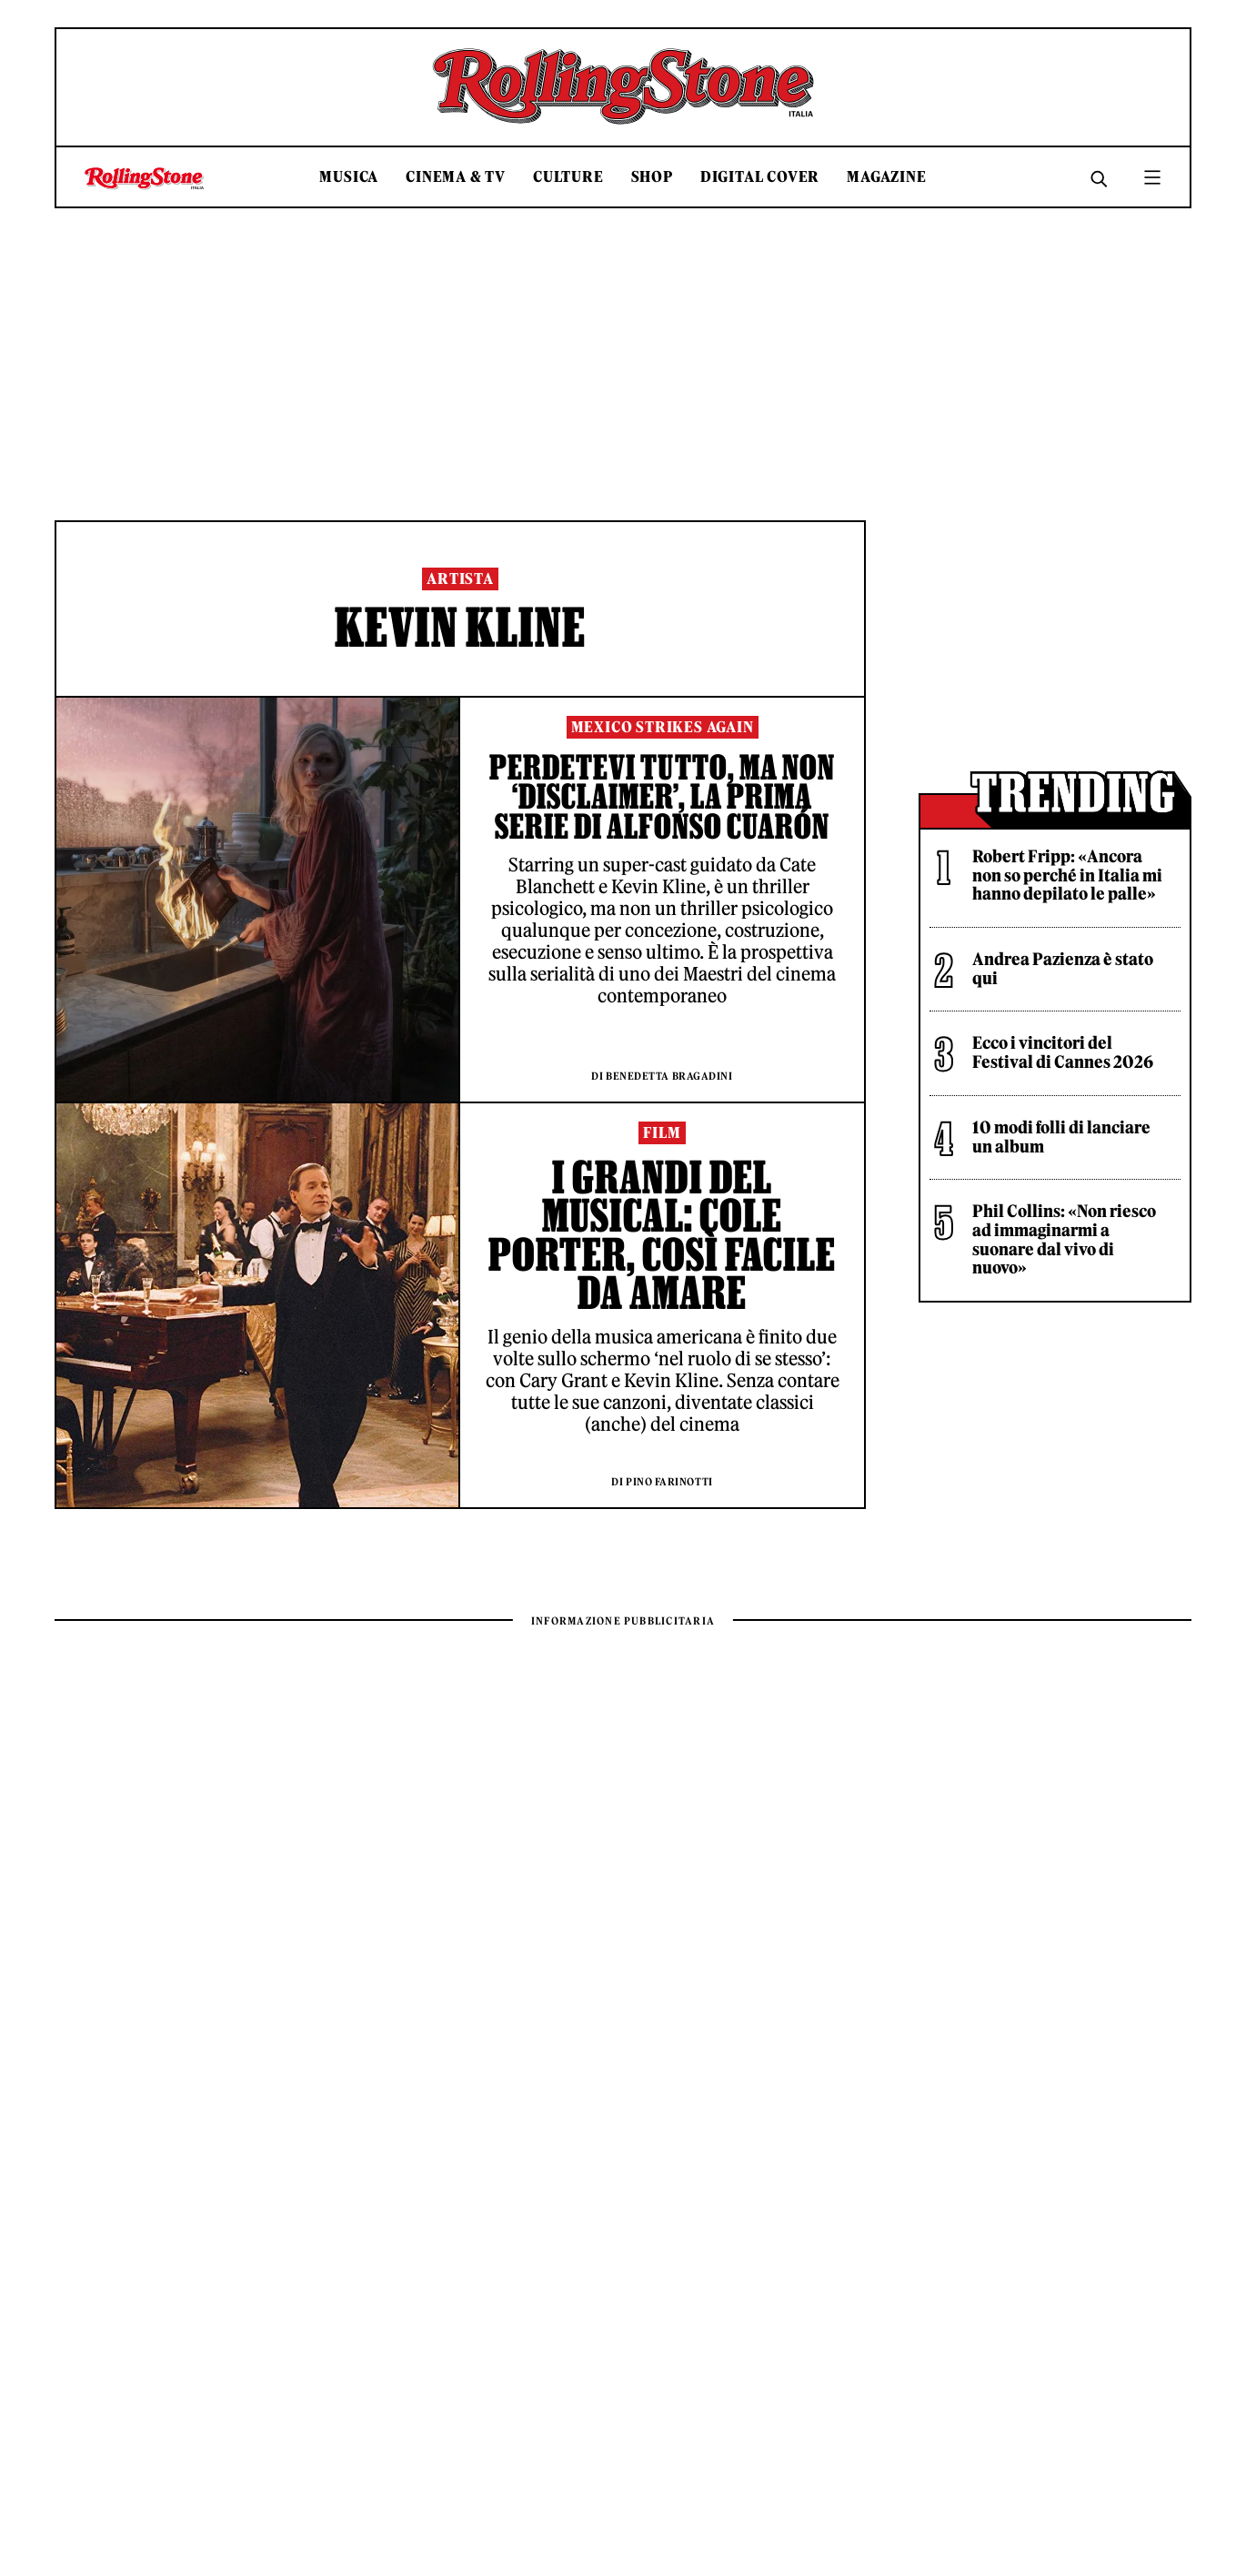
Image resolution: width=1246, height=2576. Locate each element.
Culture (568, 177)
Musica (348, 177)
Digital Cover (759, 177)
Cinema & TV (456, 177)
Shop (652, 177)
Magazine (886, 177)
